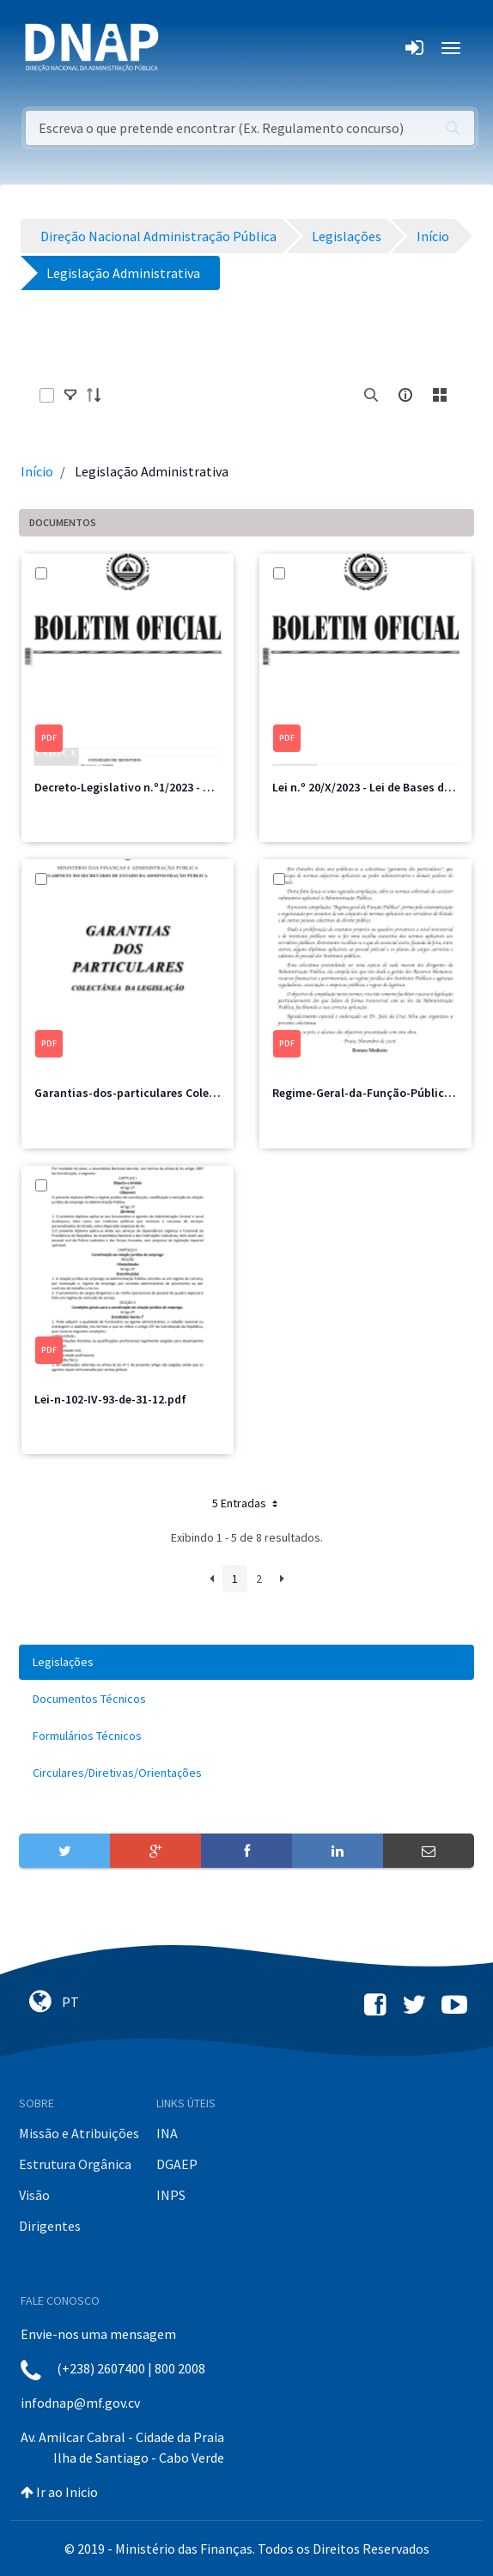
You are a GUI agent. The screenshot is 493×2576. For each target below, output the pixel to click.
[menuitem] (246, 1662)
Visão (34, 2194)
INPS (171, 2194)
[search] (371, 395)
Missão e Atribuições (79, 2133)
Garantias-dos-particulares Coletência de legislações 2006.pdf (202, 1092)
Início (37, 471)
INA (167, 2133)
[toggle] (70, 395)
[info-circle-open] (405, 395)
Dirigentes (50, 2225)
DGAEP (177, 2164)
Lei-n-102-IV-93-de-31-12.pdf (110, 1399)
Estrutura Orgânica (75, 2164)
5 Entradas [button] (246, 1503)
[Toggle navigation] (183, 48)
